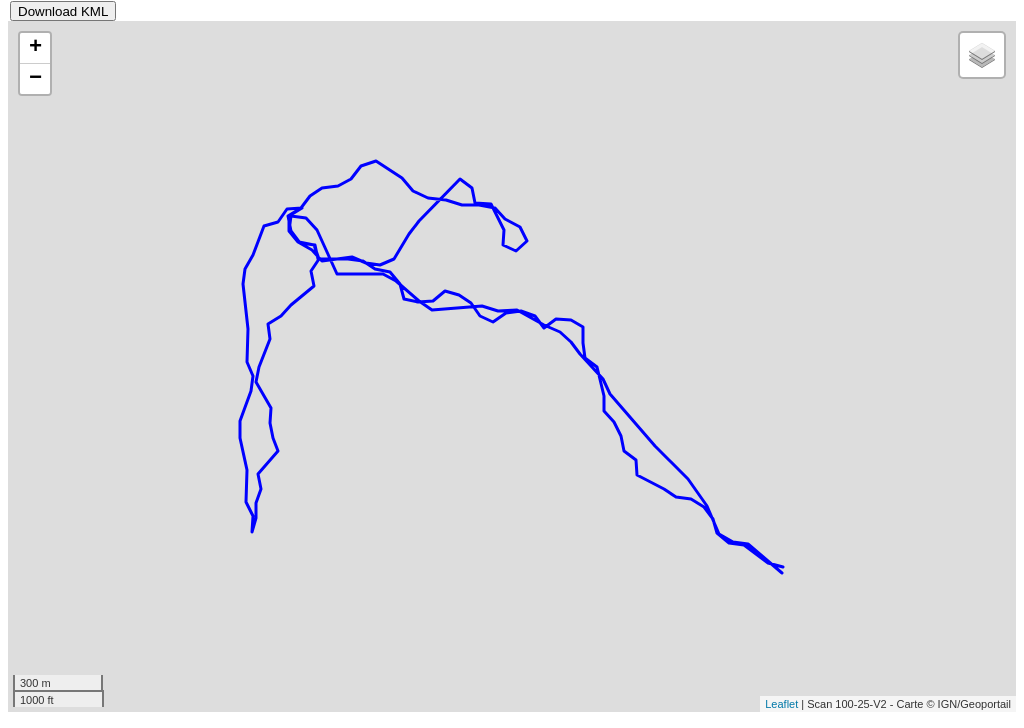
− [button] (35, 79)
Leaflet (781, 704)
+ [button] (35, 48)
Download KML (63, 11)
